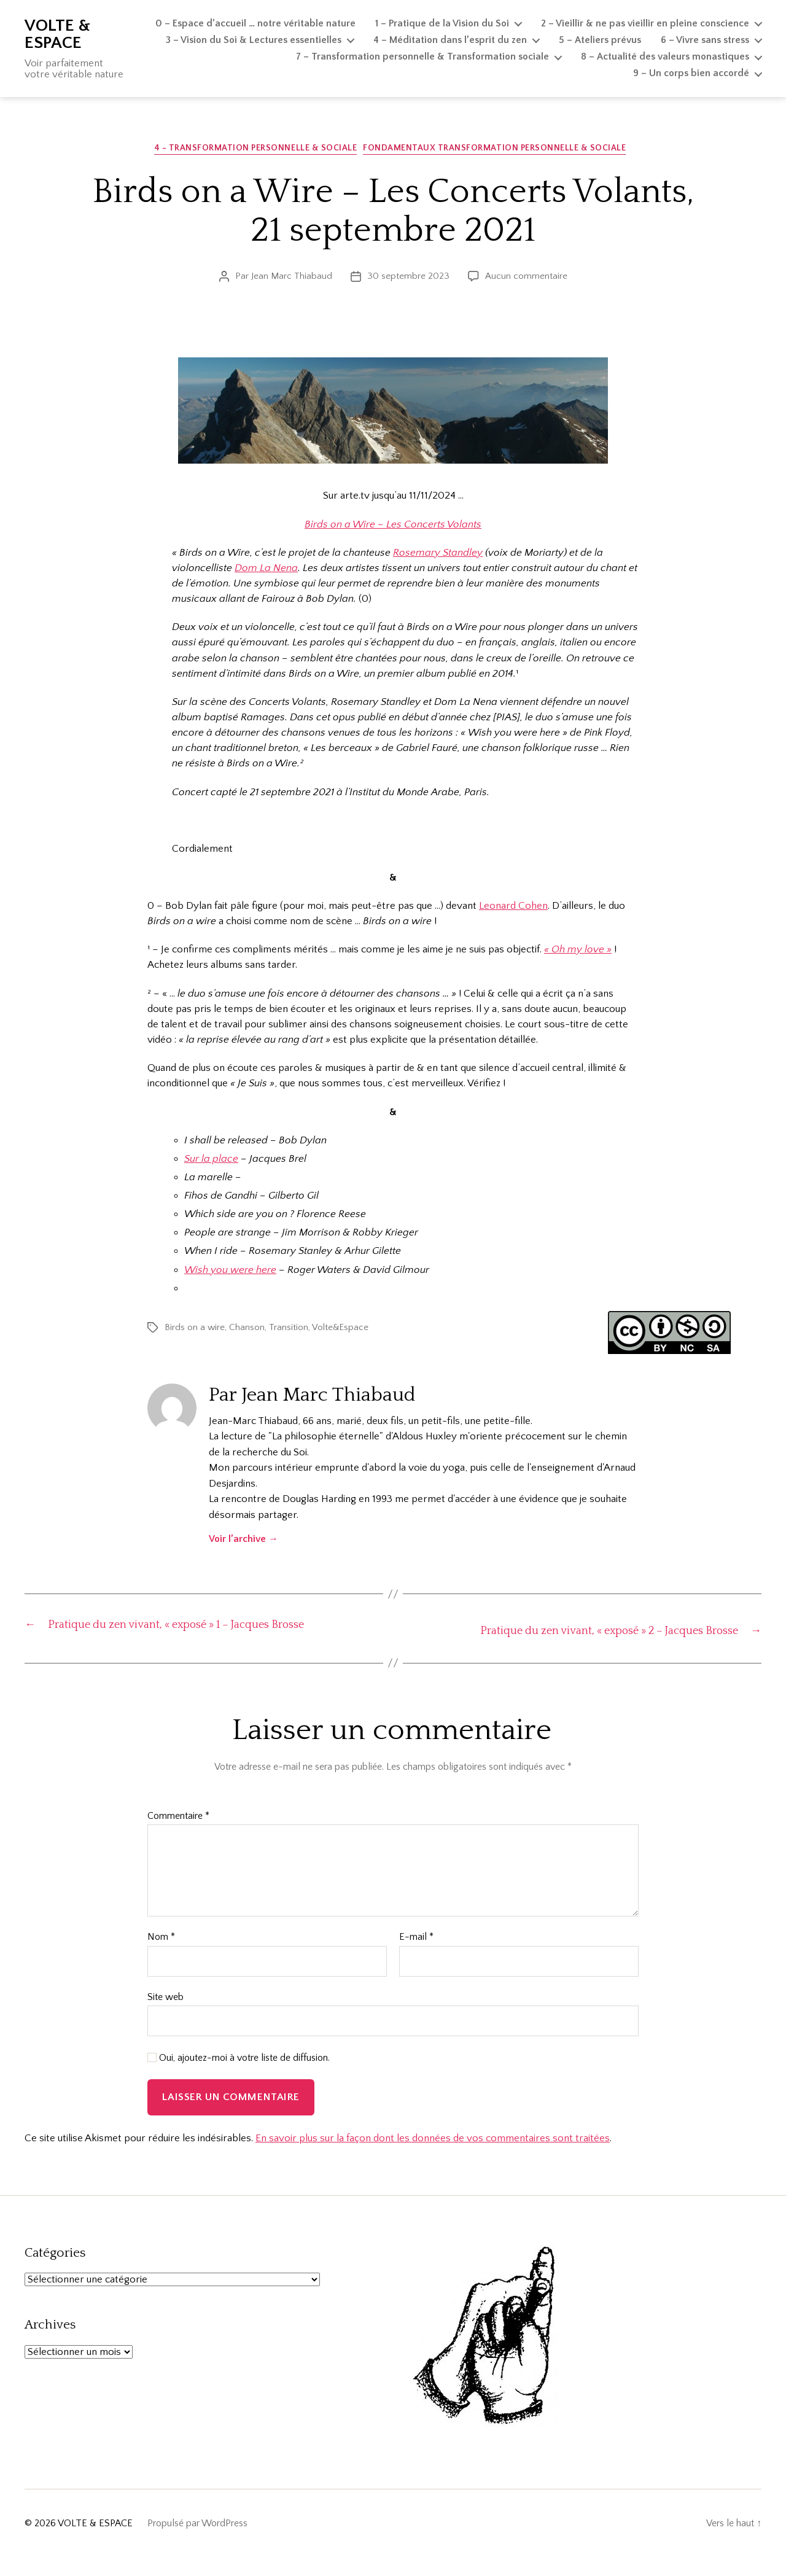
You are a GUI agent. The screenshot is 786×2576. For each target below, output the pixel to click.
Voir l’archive (243, 1541)
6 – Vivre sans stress (705, 39)
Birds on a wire (195, 1330)
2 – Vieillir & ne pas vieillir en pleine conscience (645, 23)
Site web (165, 2015)
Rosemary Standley (438, 555)
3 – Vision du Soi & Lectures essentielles (253, 39)
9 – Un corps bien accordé (691, 73)
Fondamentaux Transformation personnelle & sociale (500, 151)
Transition (288, 1330)
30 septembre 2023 (408, 279)
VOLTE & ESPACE (57, 34)
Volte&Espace (340, 1330)
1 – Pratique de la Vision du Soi (442, 23)
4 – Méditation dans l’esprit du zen (450, 39)
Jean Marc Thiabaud (291, 279)
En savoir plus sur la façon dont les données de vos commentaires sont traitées (432, 2157)
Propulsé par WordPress (197, 2542)
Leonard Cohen (513, 908)
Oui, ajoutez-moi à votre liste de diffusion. (238, 2076)
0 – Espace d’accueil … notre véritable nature (255, 23)
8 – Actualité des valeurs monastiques (665, 56)
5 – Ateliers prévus (600, 39)
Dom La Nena (266, 571)
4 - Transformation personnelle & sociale (255, 151)
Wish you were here (230, 1272)
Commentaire (178, 1835)
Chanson (247, 1330)
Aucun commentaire (526, 279)
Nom (161, 1956)
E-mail (416, 1956)
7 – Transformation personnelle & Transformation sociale (422, 56)
